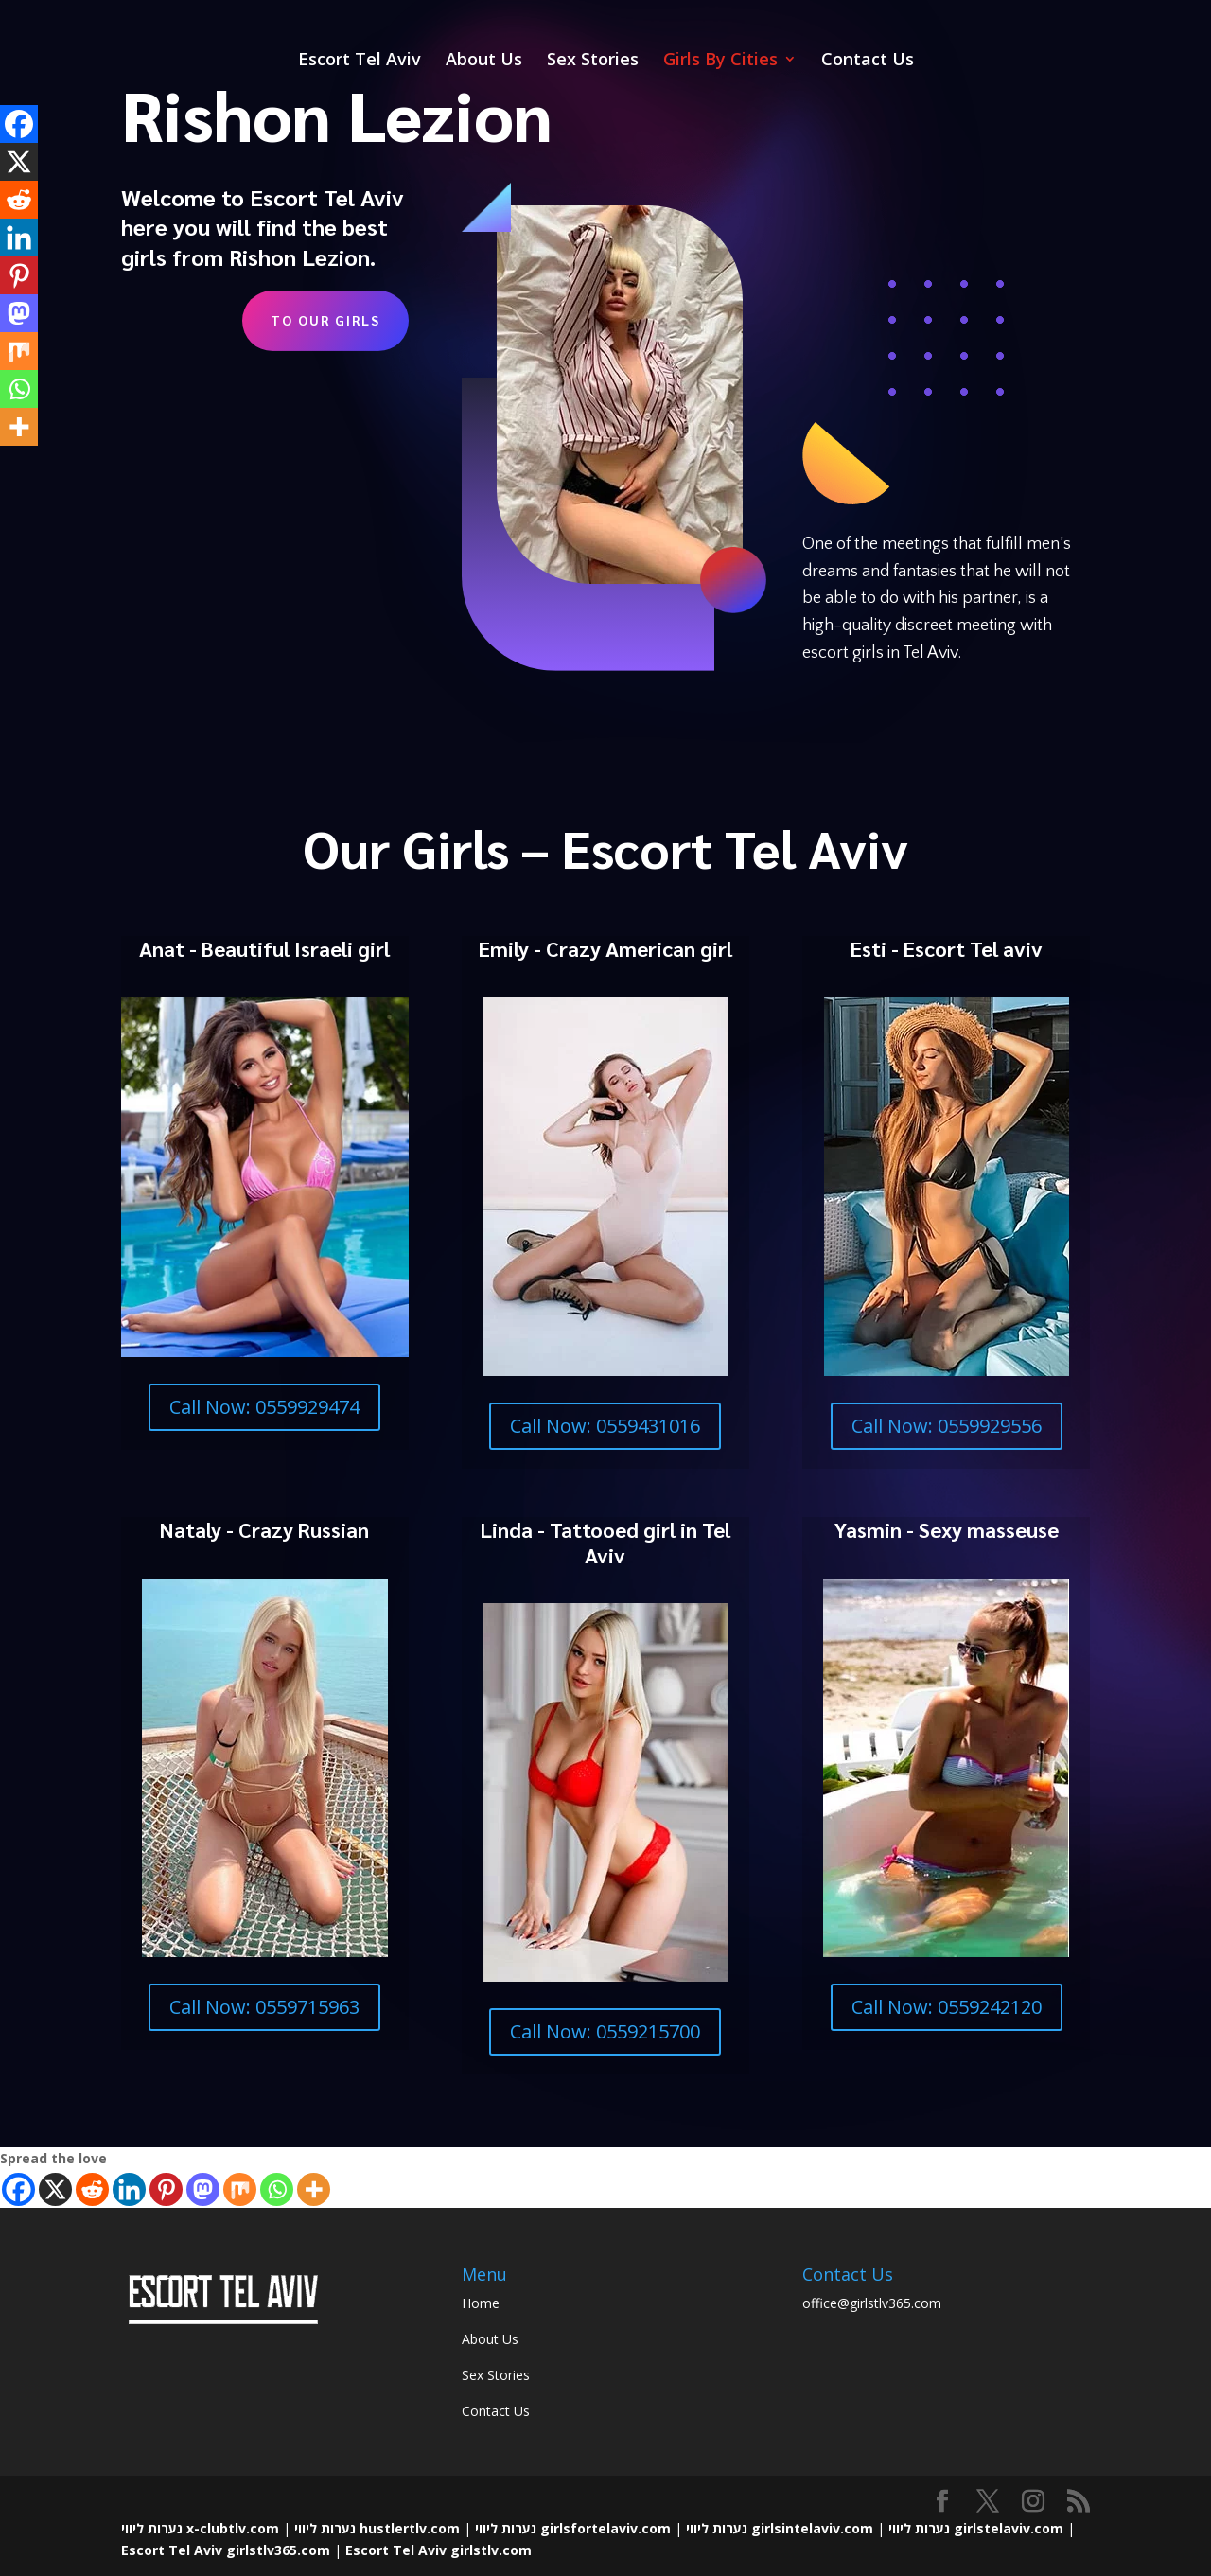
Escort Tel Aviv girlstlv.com (438, 2550)
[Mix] (239, 2189)
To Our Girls (325, 319)
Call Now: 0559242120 (946, 2007)
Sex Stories (593, 61)
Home (481, 2303)
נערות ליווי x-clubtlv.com (200, 2528)
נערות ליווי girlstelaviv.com (975, 2528)
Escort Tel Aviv (359, 61)
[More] (313, 2189)
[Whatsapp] (276, 2189)
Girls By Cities (720, 61)
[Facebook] (18, 2189)
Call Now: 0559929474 (264, 1407)
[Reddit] (92, 2189)
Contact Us (867, 61)
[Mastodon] (202, 2189)
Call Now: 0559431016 (605, 1425)
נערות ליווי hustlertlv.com (377, 2528)
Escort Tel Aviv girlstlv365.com (225, 2550)
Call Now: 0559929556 (946, 1425)
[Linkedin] (129, 2189)
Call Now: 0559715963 (264, 2007)
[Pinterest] (166, 2189)
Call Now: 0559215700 (605, 2031)
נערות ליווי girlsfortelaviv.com (573, 2528)
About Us (484, 61)
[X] (55, 2189)
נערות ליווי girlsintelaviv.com (779, 2528)
